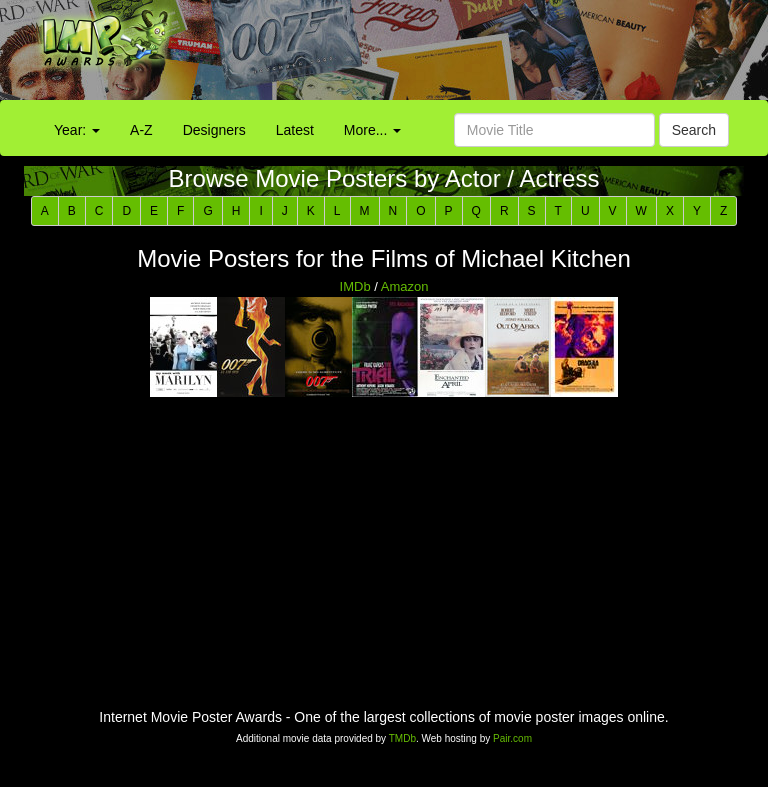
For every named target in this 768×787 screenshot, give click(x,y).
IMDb (355, 286)
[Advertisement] (480, 55)
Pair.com (512, 738)
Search (694, 130)
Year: (77, 130)
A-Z (141, 130)
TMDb (402, 738)
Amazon (405, 286)
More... (372, 130)
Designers (214, 130)
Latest (295, 130)
